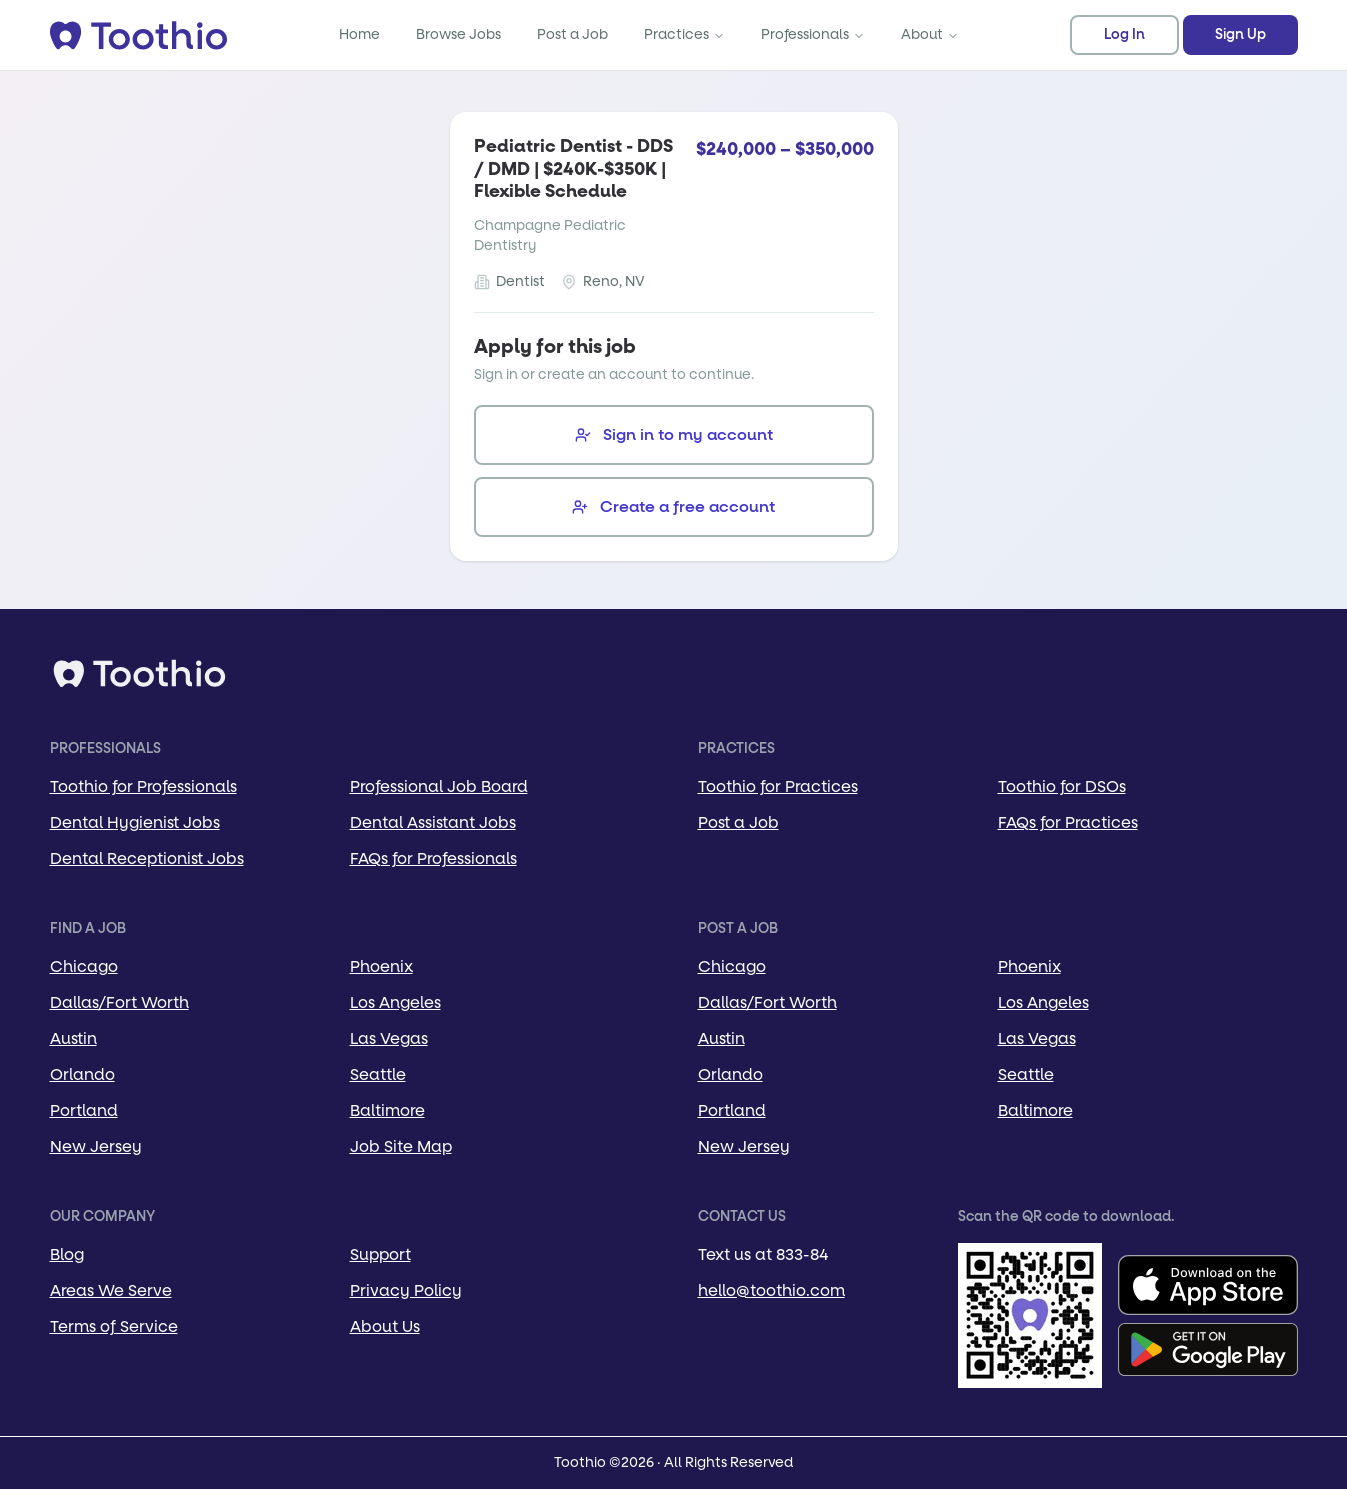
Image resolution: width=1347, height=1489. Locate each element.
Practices (684, 34)
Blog (67, 1254)
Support (380, 1254)
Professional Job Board (439, 786)
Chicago (84, 966)
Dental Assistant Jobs (433, 822)
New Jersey (96, 1146)
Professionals (813, 34)
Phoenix (381, 966)
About (930, 34)
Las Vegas (389, 1038)
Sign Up (1240, 35)
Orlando (82, 1074)
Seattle (378, 1074)
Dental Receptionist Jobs (147, 858)
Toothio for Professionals (143, 786)
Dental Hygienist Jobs (135, 822)
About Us (385, 1326)
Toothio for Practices (778, 786)
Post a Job (572, 34)
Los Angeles (395, 1002)
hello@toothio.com (771, 1290)
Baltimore (387, 1110)
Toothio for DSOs (1062, 786)
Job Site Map (401, 1146)
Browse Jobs (458, 34)
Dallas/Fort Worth (119, 1002)
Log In (1124, 35)
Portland (84, 1110)
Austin (73, 1038)
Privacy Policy (406, 1290)
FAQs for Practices (1068, 822)
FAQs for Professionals (433, 858)
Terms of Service (114, 1326)
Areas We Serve (111, 1290)
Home (359, 34)
